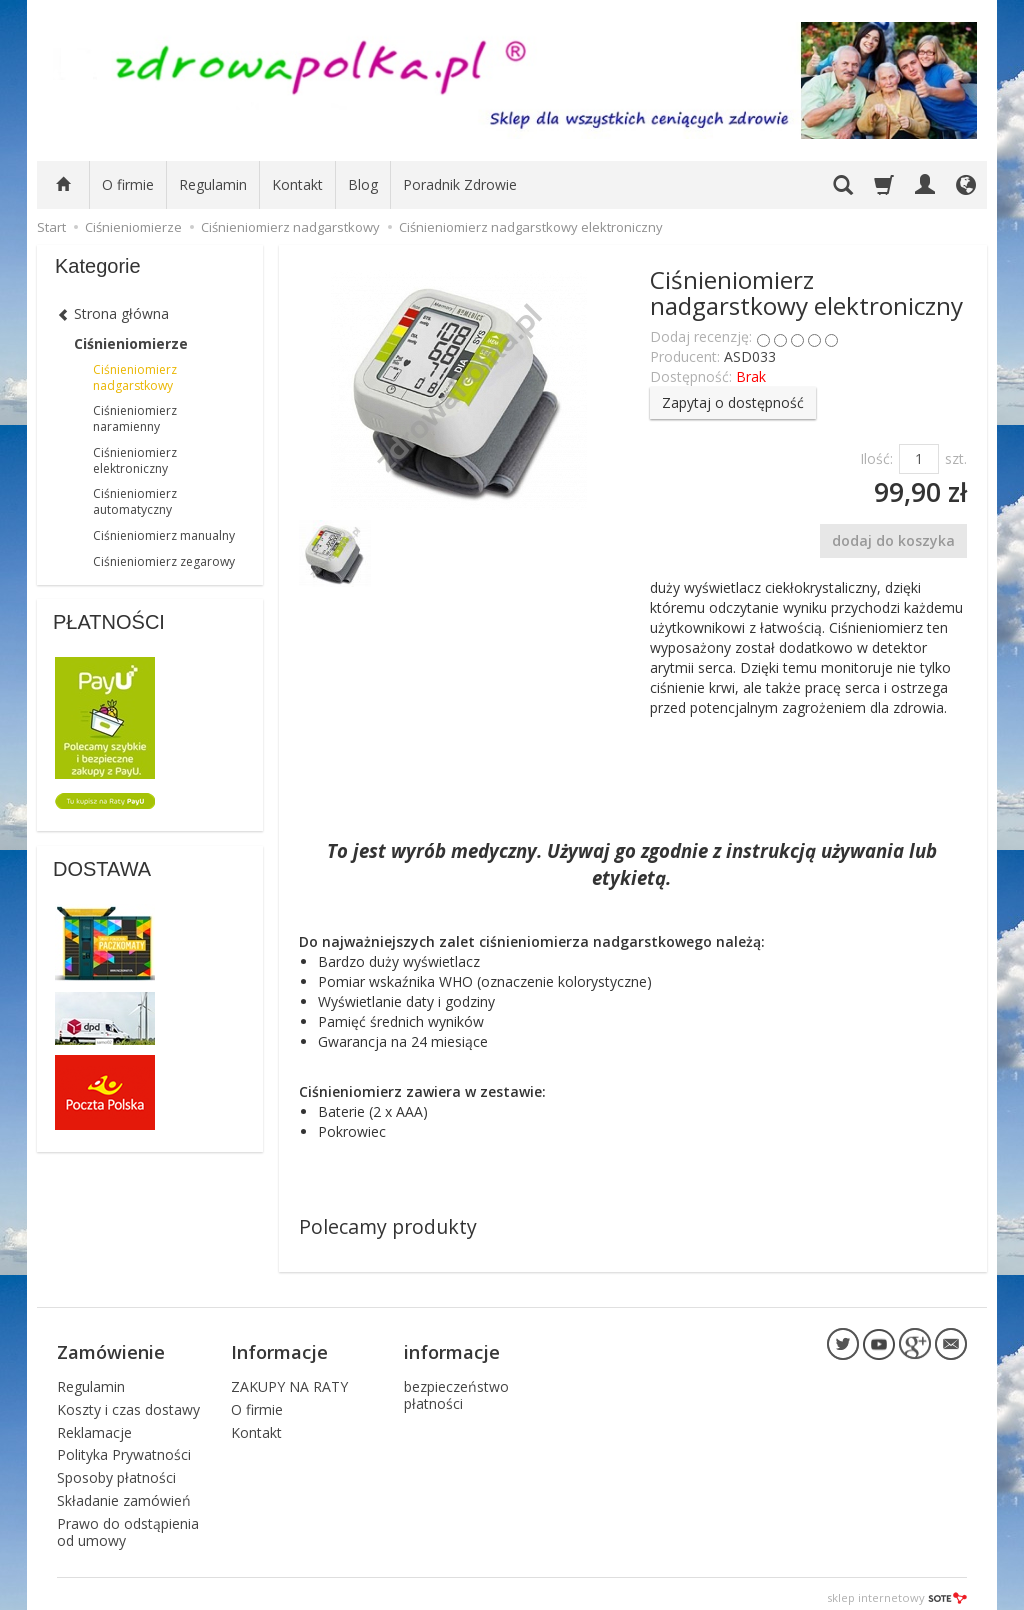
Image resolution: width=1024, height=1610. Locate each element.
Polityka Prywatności (124, 1446)
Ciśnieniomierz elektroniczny (135, 460)
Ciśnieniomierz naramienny (135, 418)
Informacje (279, 1348)
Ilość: (876, 458)
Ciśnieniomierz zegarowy (164, 561)
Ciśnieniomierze (131, 343)
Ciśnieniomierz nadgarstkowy (135, 377)
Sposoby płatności (116, 1469)
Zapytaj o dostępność (733, 402)
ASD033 (750, 356)
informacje (452, 1348)
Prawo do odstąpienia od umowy (128, 1523)
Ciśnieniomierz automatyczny (135, 501)
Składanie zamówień (124, 1492)
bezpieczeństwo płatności (456, 1387)
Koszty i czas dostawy (128, 1400)
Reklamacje (94, 1423)
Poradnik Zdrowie (460, 184)
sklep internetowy (897, 1589)
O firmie (128, 184)
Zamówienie (111, 1348)
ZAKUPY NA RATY (289, 1378)
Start (51, 227)
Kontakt (297, 184)
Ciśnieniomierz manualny (164, 535)
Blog (363, 184)
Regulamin (213, 184)
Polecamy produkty (388, 1226)
